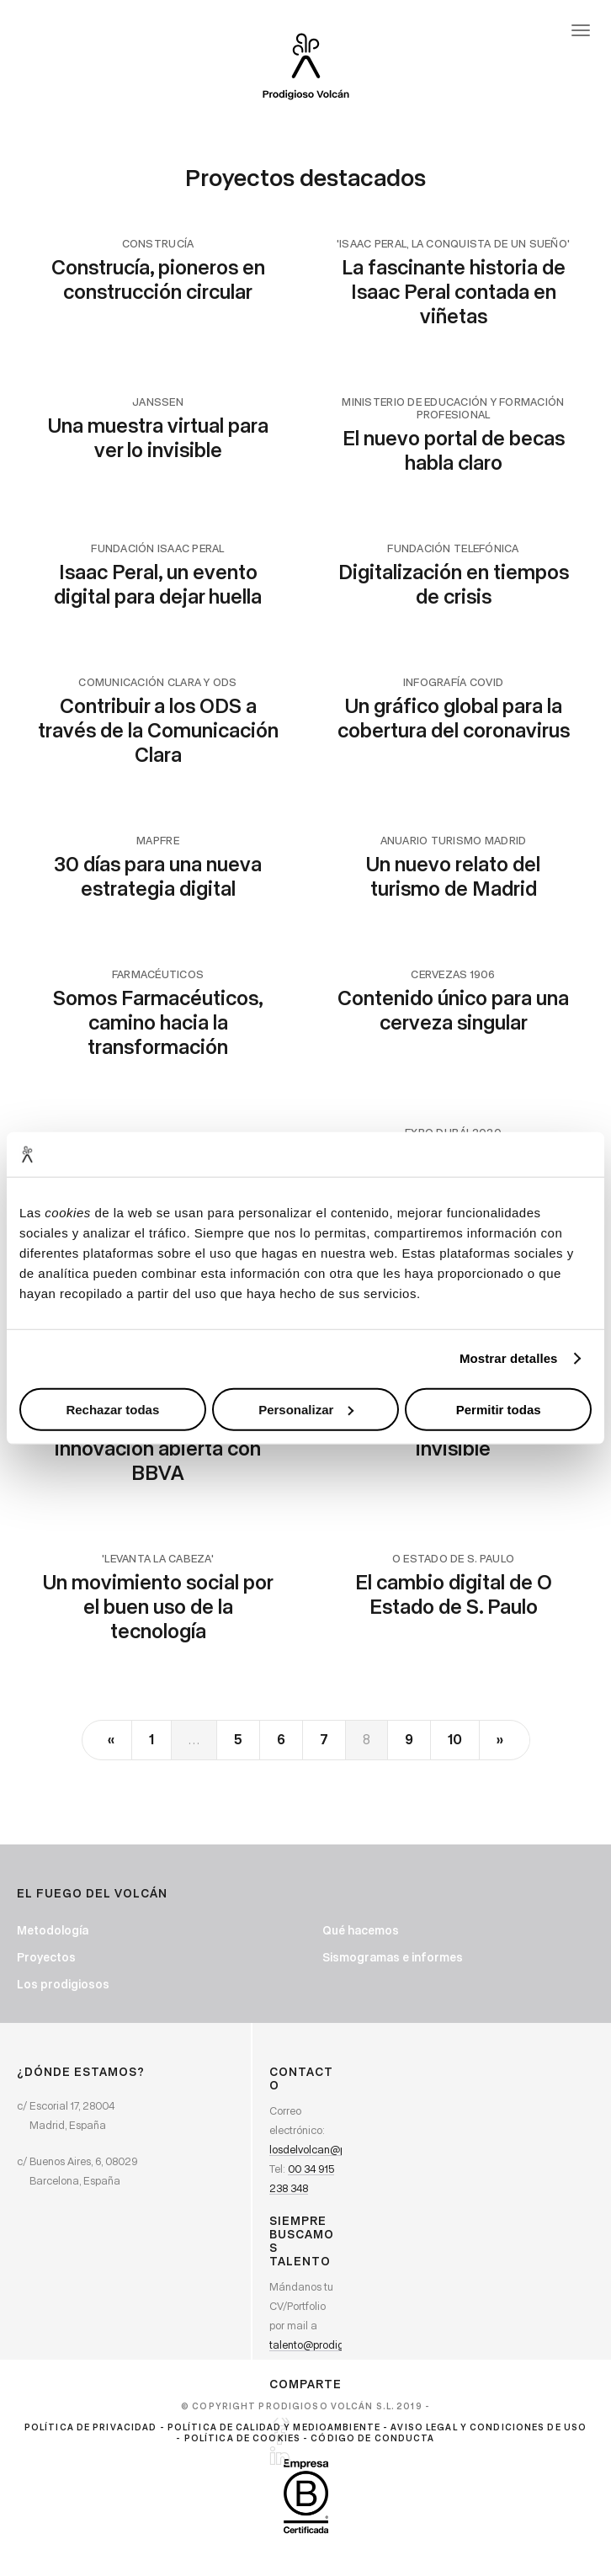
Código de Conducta (372, 2437)
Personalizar (305, 1409)
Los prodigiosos (63, 1984)
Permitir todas (498, 1409)
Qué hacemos (360, 1930)
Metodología (52, 1930)
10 (455, 1739)
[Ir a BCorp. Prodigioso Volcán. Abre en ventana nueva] (305, 2496)
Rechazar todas (112, 1409)
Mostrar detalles (509, 1358)
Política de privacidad (90, 2426)
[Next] (504, 1740)
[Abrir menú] (580, 30)
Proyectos (46, 1957)
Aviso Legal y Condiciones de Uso (489, 2426)
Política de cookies (242, 2437)
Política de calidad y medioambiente (273, 2426)
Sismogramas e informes (392, 1957)
